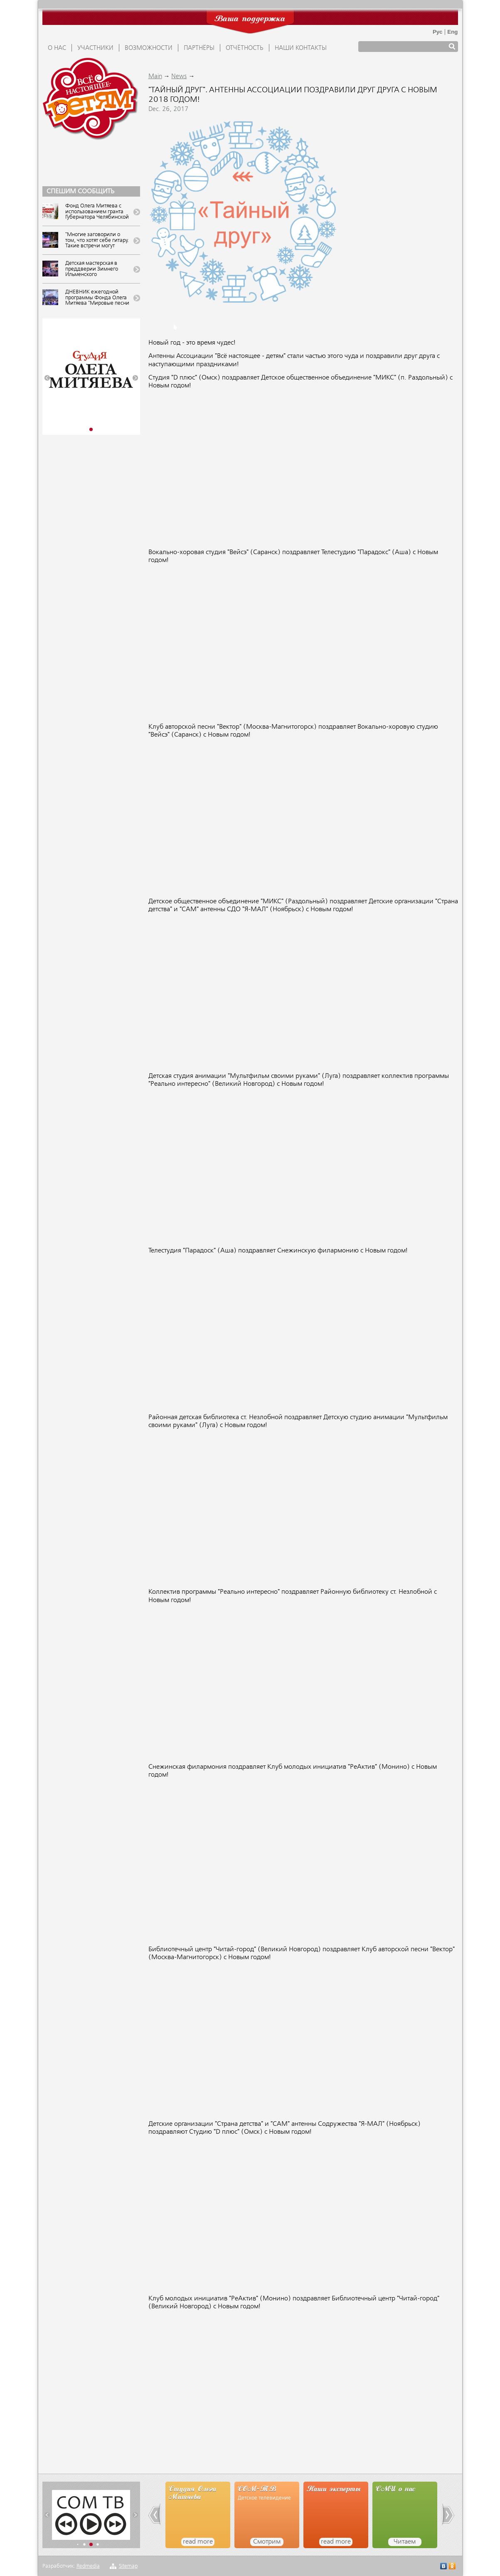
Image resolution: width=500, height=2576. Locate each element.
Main (155, 76)
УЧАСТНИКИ (95, 48)
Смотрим (267, 2542)
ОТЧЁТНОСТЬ (245, 48)
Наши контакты (301, 48)
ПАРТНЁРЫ (199, 48)
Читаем (405, 2542)
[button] (47, 378)
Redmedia (88, 2566)
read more (198, 2542)
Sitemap (128, 2566)
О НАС (57, 48)
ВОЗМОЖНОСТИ (148, 48)
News (179, 76)
